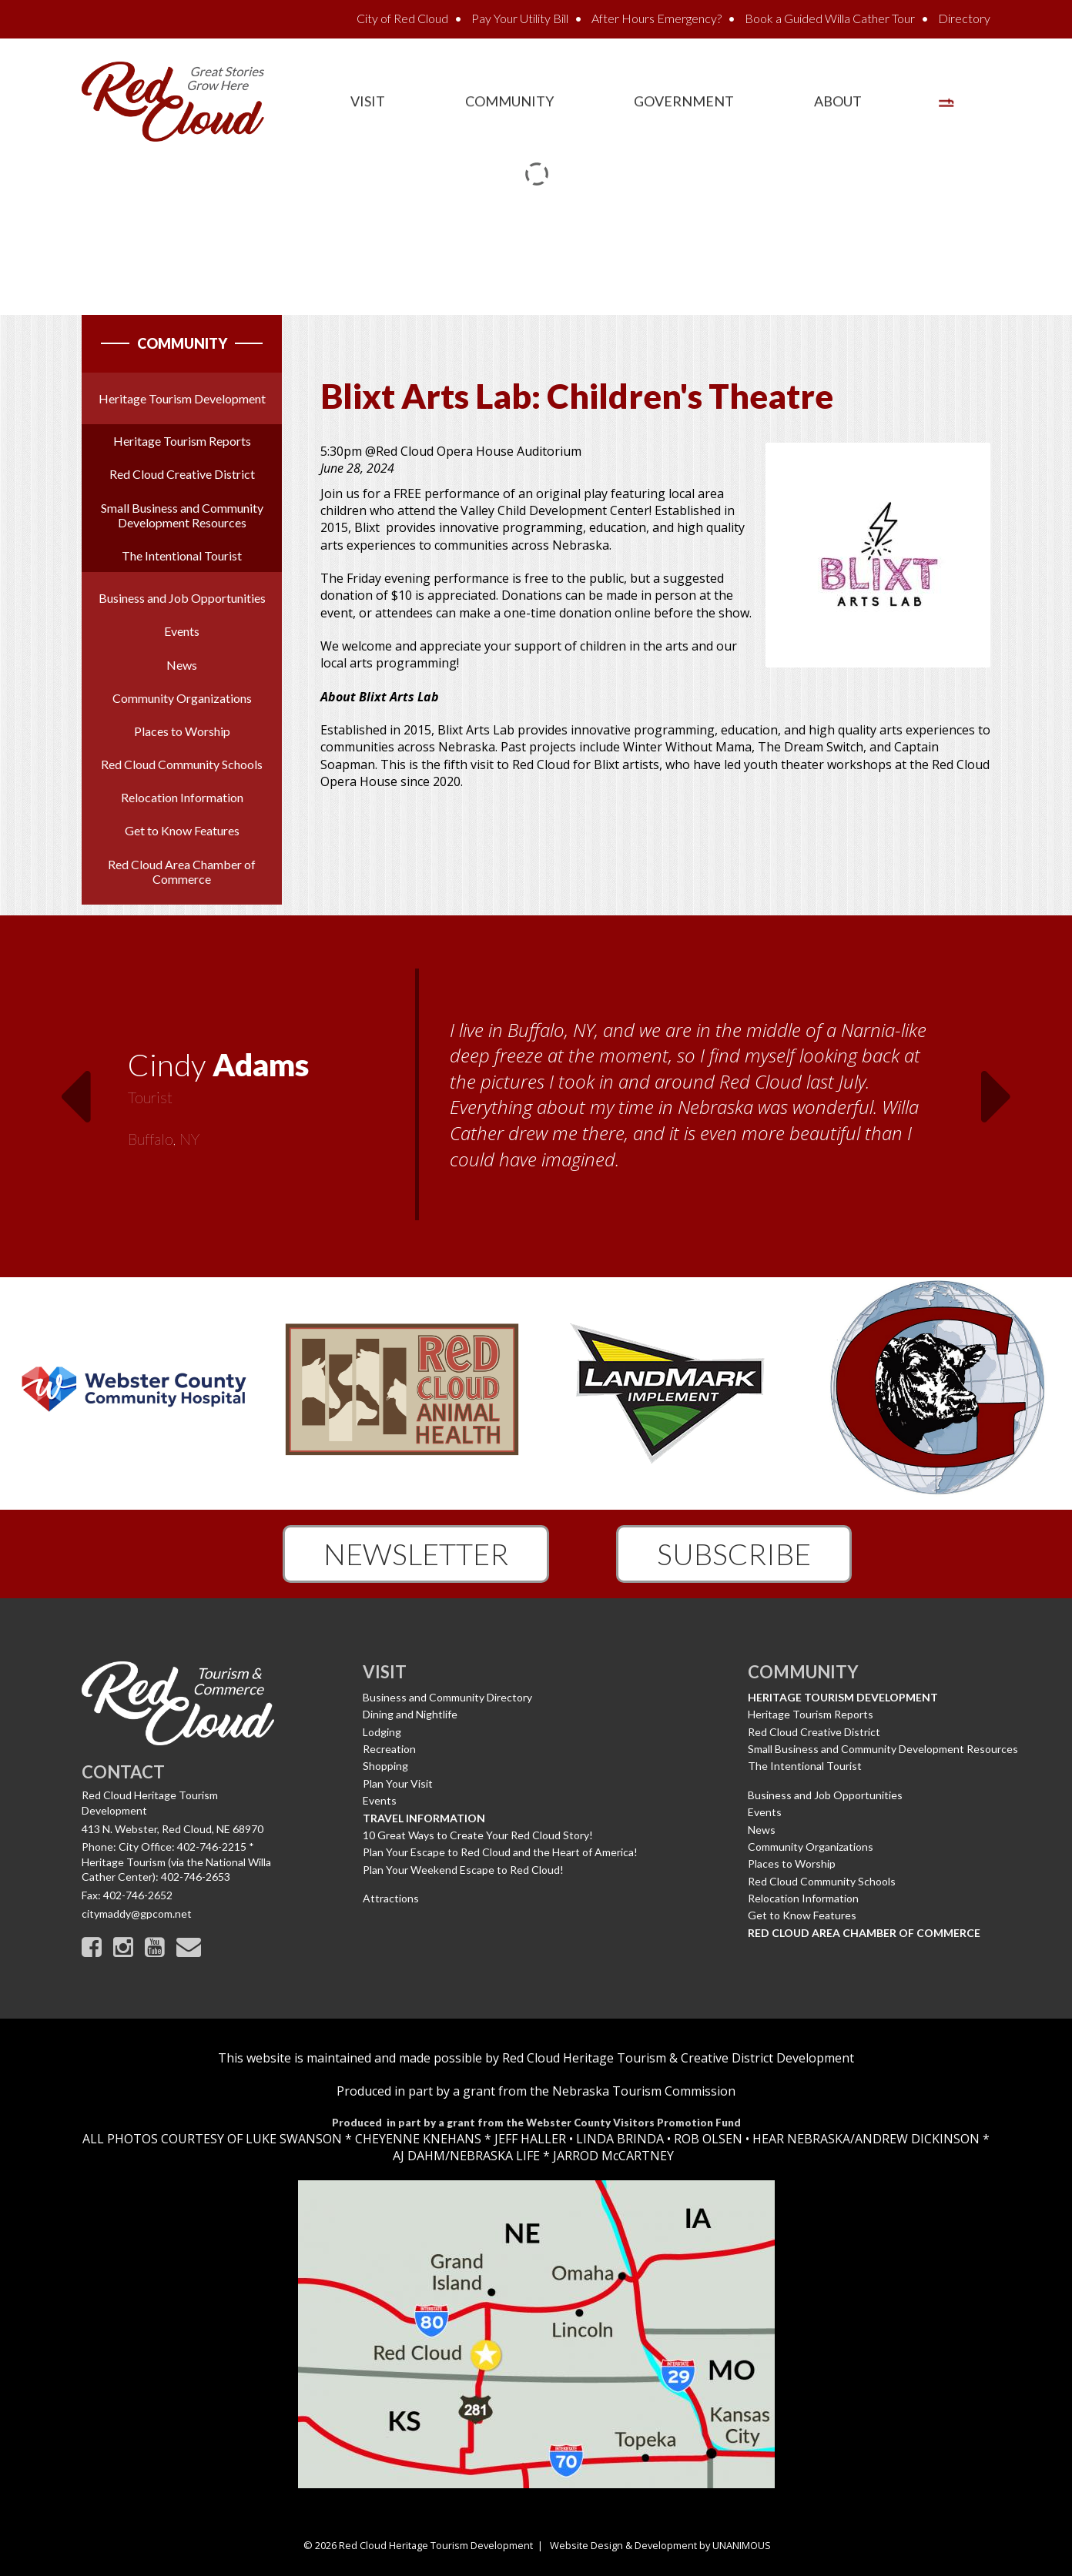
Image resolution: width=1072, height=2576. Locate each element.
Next (997, 1087)
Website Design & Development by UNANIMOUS (660, 2545)
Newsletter (415, 1553)
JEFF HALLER (528, 2138)
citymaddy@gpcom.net (137, 1913)
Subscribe (734, 1553)
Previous (75, 1087)
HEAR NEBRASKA (801, 2138)
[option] (536, 1096)
